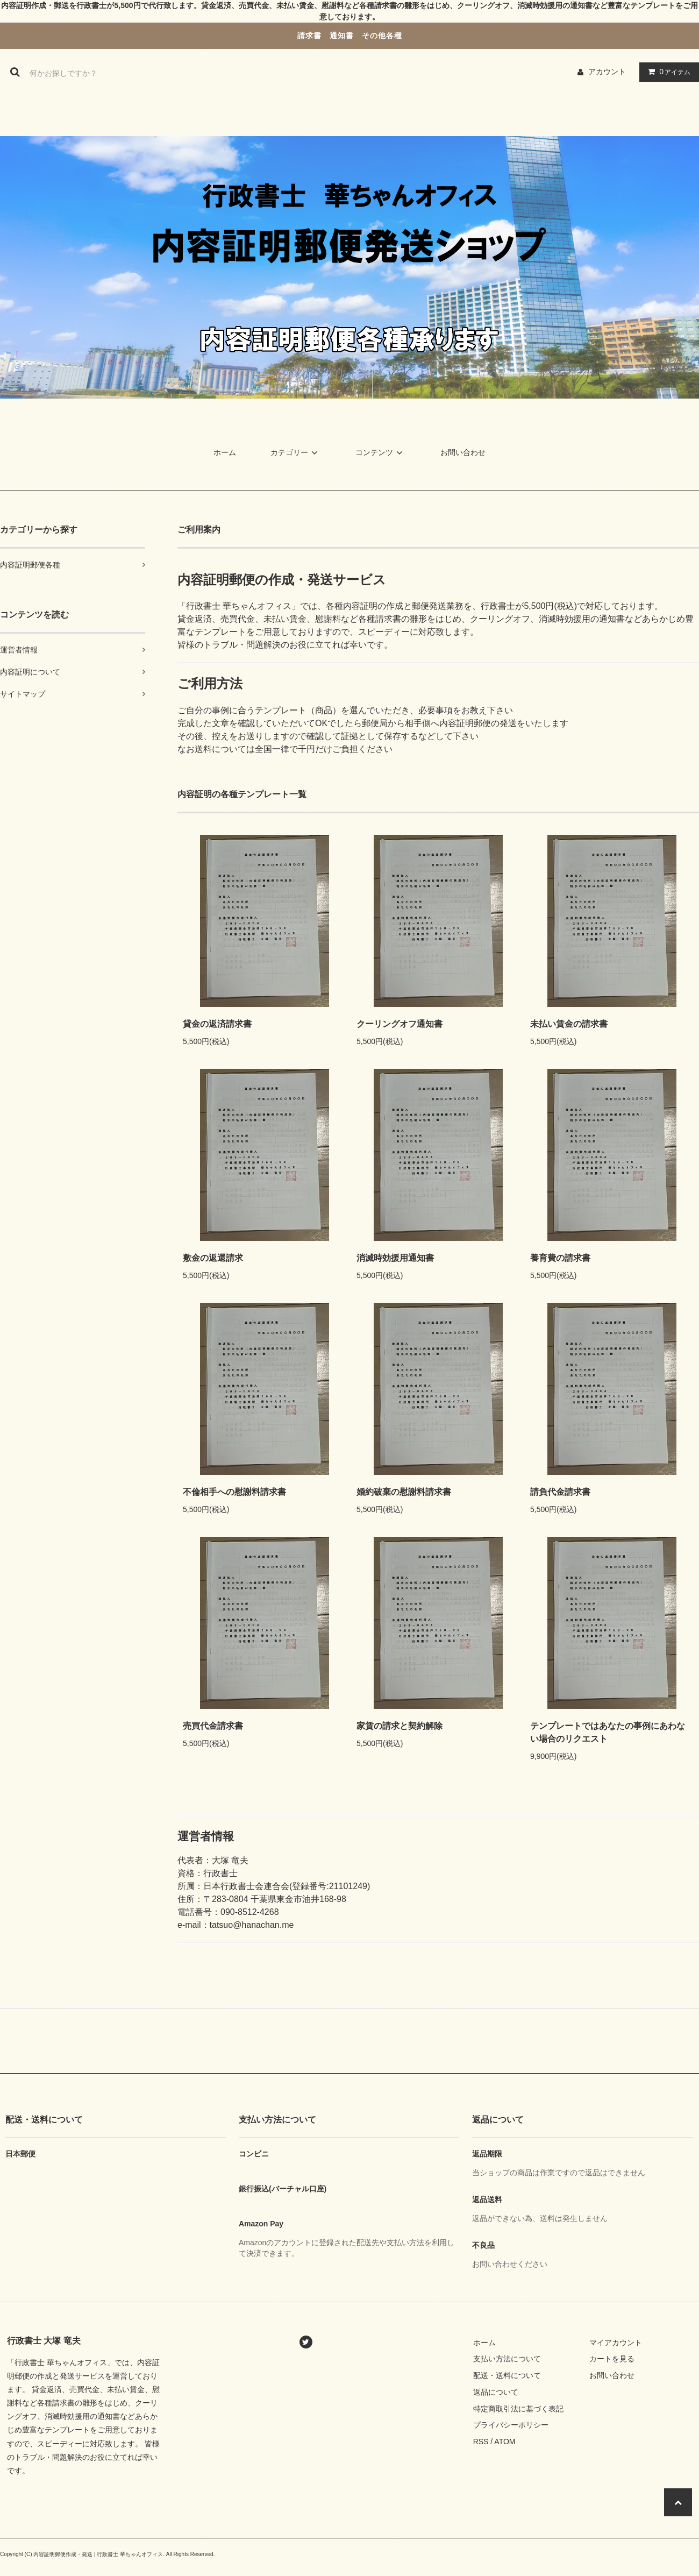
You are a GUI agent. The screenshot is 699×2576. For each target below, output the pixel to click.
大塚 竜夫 (230, 1860)
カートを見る (611, 2358)
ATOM (504, 2441)
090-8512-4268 (249, 1912)
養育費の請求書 (560, 1257)
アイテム (666, 71)
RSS (481, 2441)
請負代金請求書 (560, 1491)
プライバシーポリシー (510, 2425)
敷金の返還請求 (213, 1257)
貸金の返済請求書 (217, 1023)
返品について (495, 2392)
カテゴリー (295, 452)
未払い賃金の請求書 (569, 1023)
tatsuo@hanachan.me (252, 1924)
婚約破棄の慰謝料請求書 (403, 1491)
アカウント (607, 71)
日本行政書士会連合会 (246, 1886)
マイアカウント (615, 2342)
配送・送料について (507, 2375)
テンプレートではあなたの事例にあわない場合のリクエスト (607, 1732)
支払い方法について (507, 2358)
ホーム (224, 452)
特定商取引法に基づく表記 (518, 2408)
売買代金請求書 (213, 1725)
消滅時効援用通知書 (395, 1257)
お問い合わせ (463, 452)
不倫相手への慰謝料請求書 (234, 1491)
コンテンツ (380, 452)
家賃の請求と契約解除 (399, 1725)
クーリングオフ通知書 (399, 1023)
